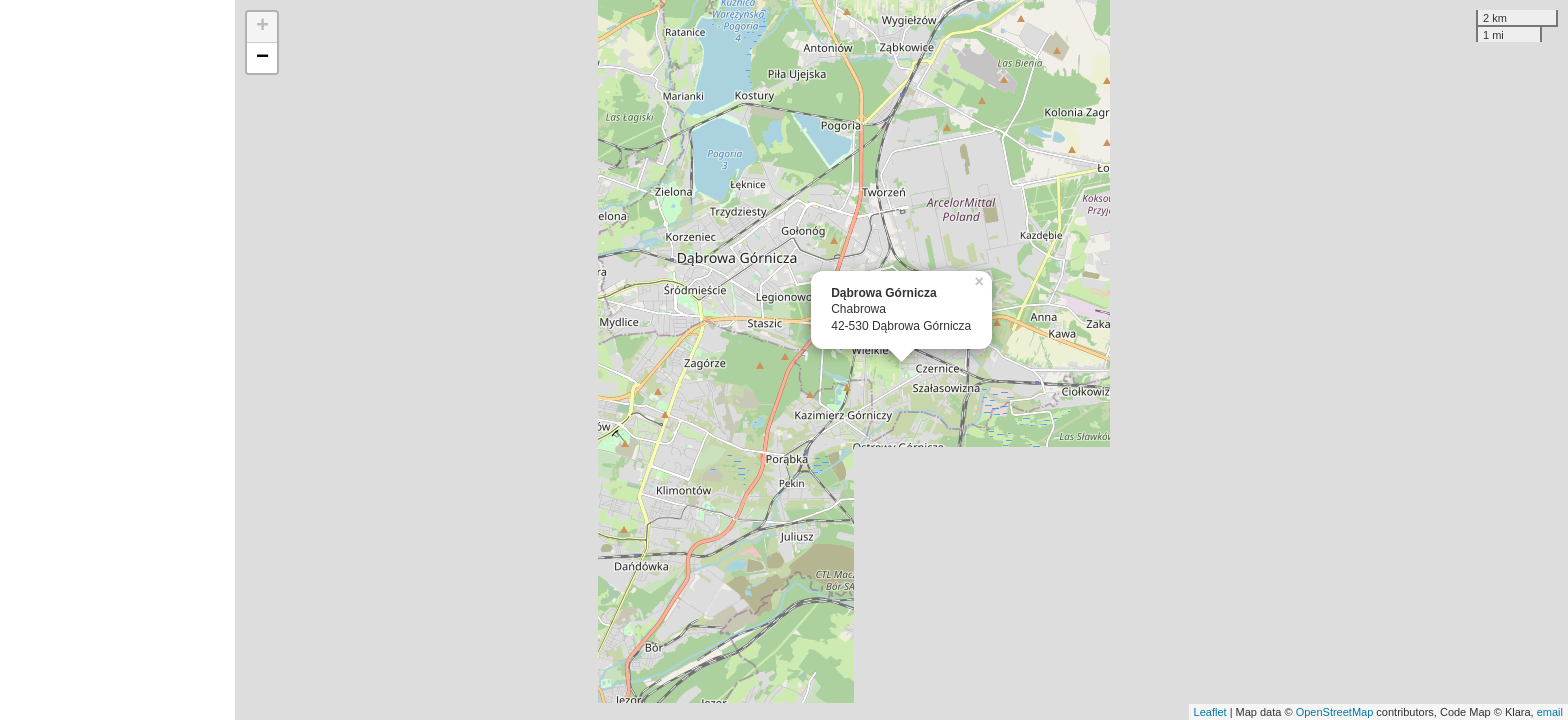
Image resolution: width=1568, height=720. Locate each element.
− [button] (262, 58)
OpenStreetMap (1335, 712)
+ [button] (262, 27)
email (1550, 712)
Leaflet (1210, 712)
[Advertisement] (117, 360)
